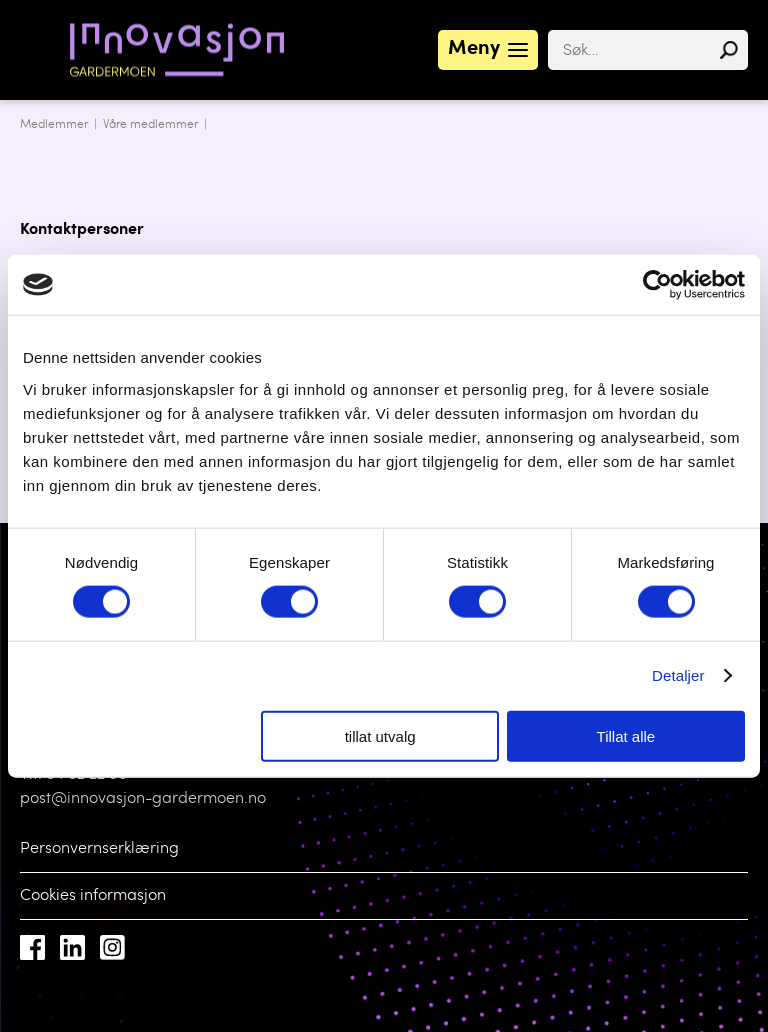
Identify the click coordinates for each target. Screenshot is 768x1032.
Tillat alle (626, 735)
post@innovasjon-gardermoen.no (143, 799)
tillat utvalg (380, 735)
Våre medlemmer (150, 125)
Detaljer (678, 675)
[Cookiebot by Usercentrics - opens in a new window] (657, 285)
